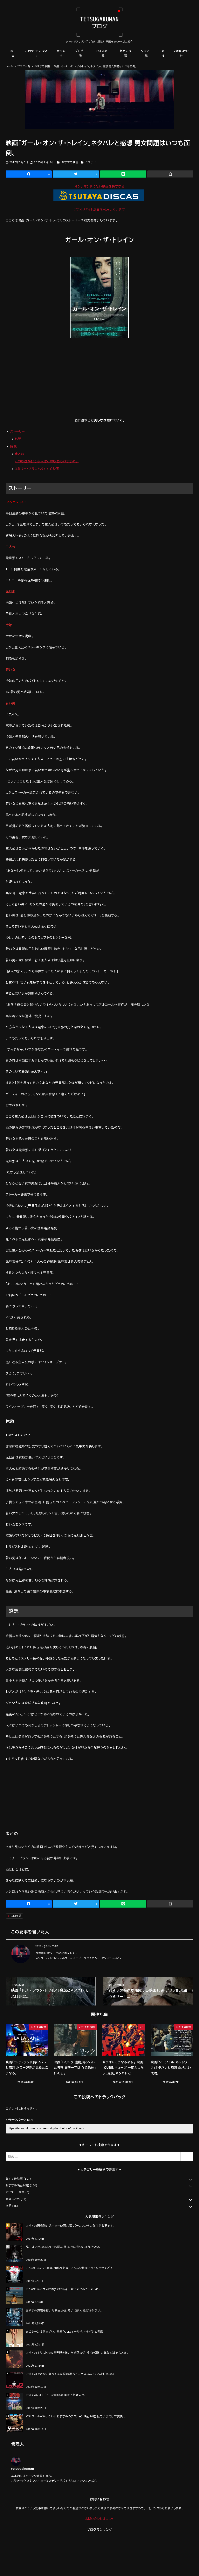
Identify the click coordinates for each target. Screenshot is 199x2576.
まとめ (20, 454)
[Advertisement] (99, 1794)
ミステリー (92, 162)
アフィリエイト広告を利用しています (99, 209)
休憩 (18, 439)
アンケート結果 (15, 2192)
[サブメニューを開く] (190, 2179)
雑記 (8, 2205)
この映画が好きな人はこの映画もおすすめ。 (47, 461)
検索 (187, 2156)
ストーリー (17, 431)
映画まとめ (13, 2199)
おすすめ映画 (70, 162)
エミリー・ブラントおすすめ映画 (37, 468)
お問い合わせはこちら (99, 2518)
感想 (13, 446)
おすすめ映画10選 (17, 2185)
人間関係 (15, 1915)
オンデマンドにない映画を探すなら (99, 186)
